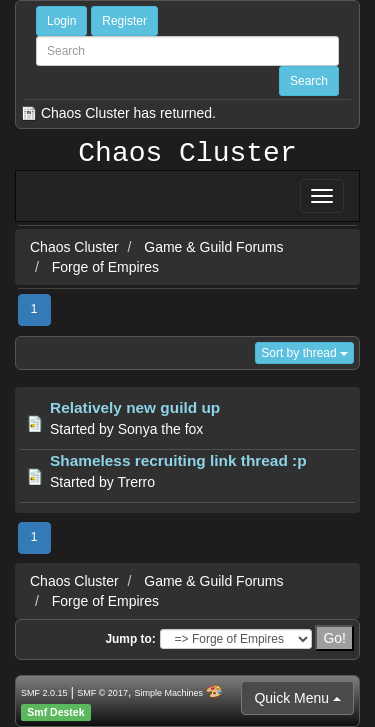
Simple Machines (169, 693)
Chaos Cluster (187, 154)
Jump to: (130, 639)
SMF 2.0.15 (44, 693)
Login (61, 21)
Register (124, 21)
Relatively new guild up (135, 407)
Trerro (136, 482)
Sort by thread (304, 353)
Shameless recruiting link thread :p (178, 460)
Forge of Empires (105, 267)
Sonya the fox (161, 429)
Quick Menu (297, 698)
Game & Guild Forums (213, 247)
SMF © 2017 (102, 693)
